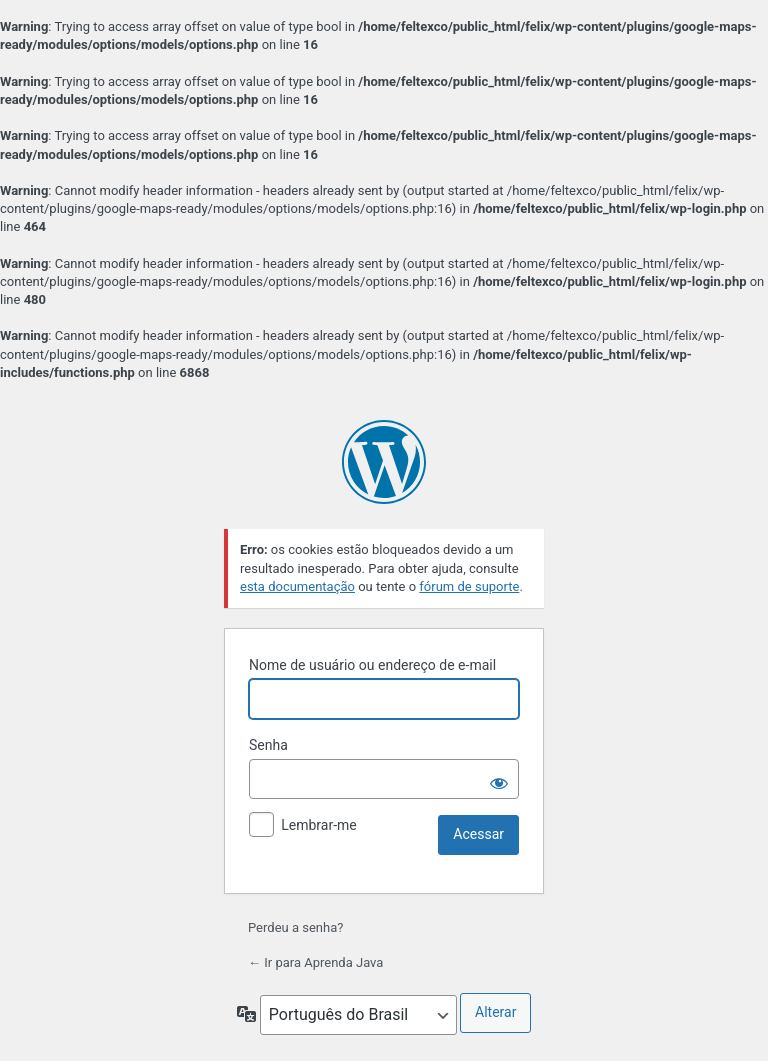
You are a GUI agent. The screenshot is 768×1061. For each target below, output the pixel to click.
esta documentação (297, 586)
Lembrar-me (319, 825)
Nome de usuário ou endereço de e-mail (372, 665)
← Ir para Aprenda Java (315, 962)
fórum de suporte (469, 586)
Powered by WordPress (384, 462)
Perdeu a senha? (295, 927)
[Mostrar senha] (499, 779)
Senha (268, 745)
